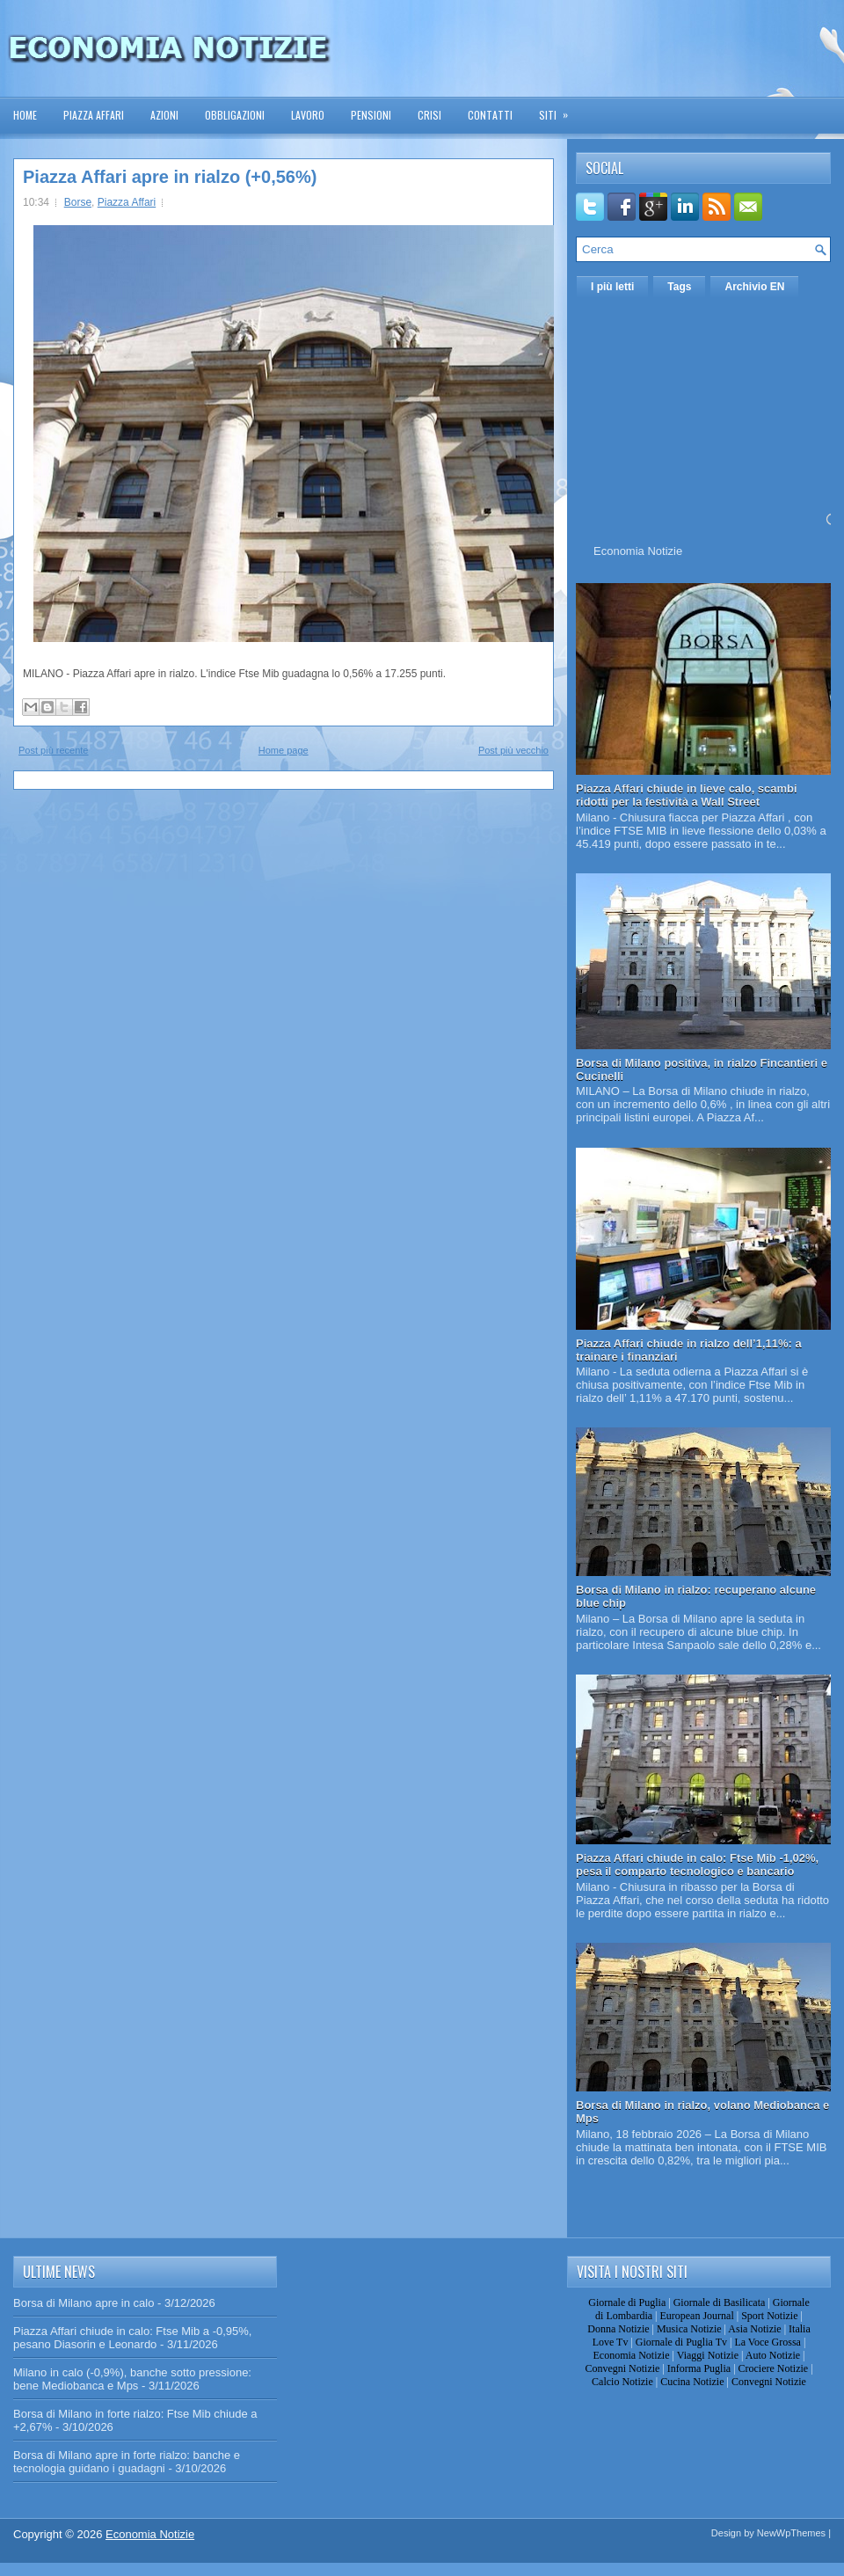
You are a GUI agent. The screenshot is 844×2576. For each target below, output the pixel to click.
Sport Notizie (769, 2316)
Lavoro (307, 114)
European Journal (696, 2316)
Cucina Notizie (692, 2381)
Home (25, 114)
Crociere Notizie (773, 2368)
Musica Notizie (689, 2329)
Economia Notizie (637, 551)
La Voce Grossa (767, 2342)
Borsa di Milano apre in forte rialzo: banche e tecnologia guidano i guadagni (126, 2461)
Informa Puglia (699, 2368)
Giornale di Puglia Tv (681, 2342)
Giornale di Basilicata (719, 2302)
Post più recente (53, 750)
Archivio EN (754, 287)
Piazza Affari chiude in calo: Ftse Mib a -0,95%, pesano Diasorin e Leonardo (132, 2337)
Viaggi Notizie (707, 2355)
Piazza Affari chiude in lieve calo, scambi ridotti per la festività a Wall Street (686, 795)
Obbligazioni (235, 114)
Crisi (429, 114)
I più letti (612, 287)
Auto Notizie (773, 2355)
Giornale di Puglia (627, 2302)
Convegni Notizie (622, 2368)
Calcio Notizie (622, 2381)
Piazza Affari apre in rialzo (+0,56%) (169, 177)
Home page (283, 750)
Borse (77, 202)
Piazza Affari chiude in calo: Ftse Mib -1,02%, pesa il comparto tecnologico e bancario (697, 1864)
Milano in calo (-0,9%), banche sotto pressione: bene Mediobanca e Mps (132, 2379)
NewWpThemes (791, 2533)
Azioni (164, 114)
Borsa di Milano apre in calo (83, 2303)
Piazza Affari (93, 114)
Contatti (490, 114)
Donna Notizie (618, 2329)
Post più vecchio (513, 750)
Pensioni (371, 114)
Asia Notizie (754, 2329)
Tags (679, 287)
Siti (559, 109)
